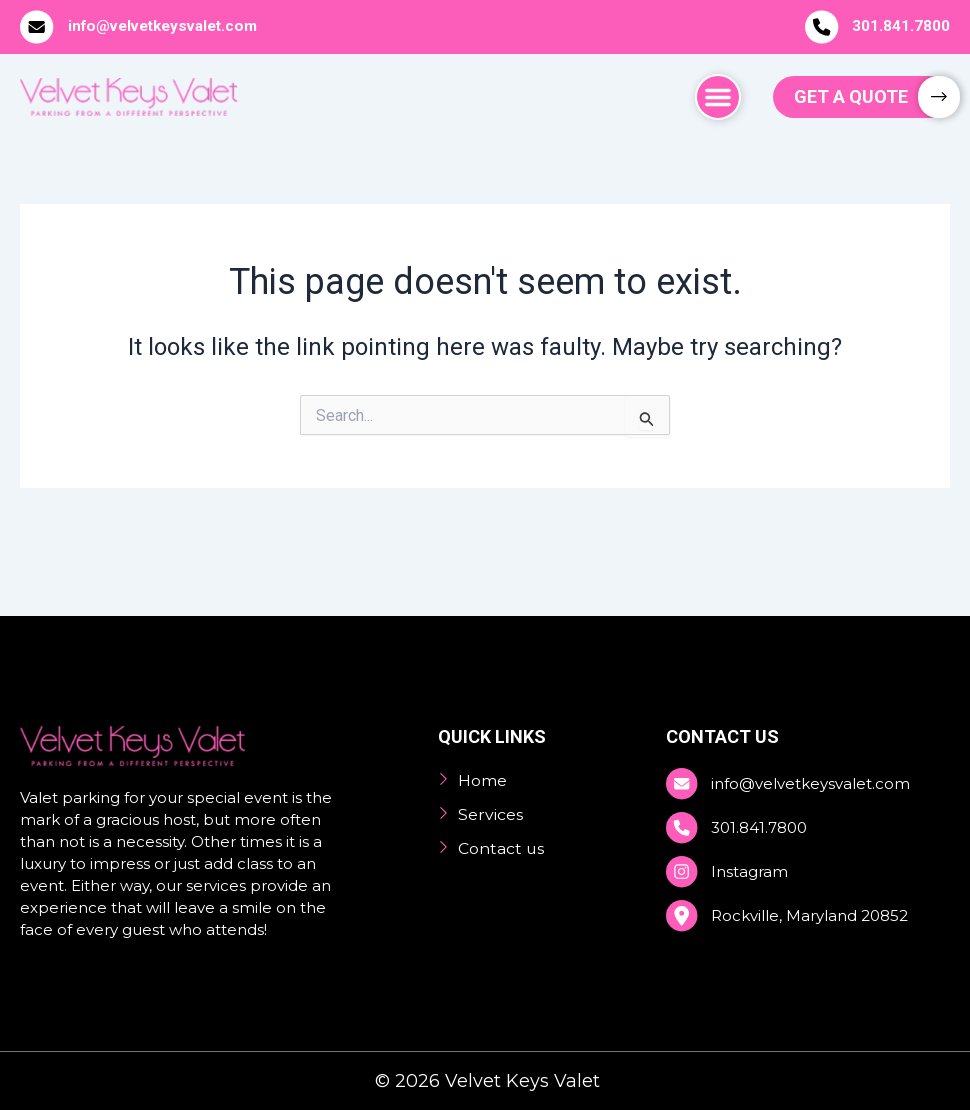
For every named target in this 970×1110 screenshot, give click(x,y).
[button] (718, 97)
